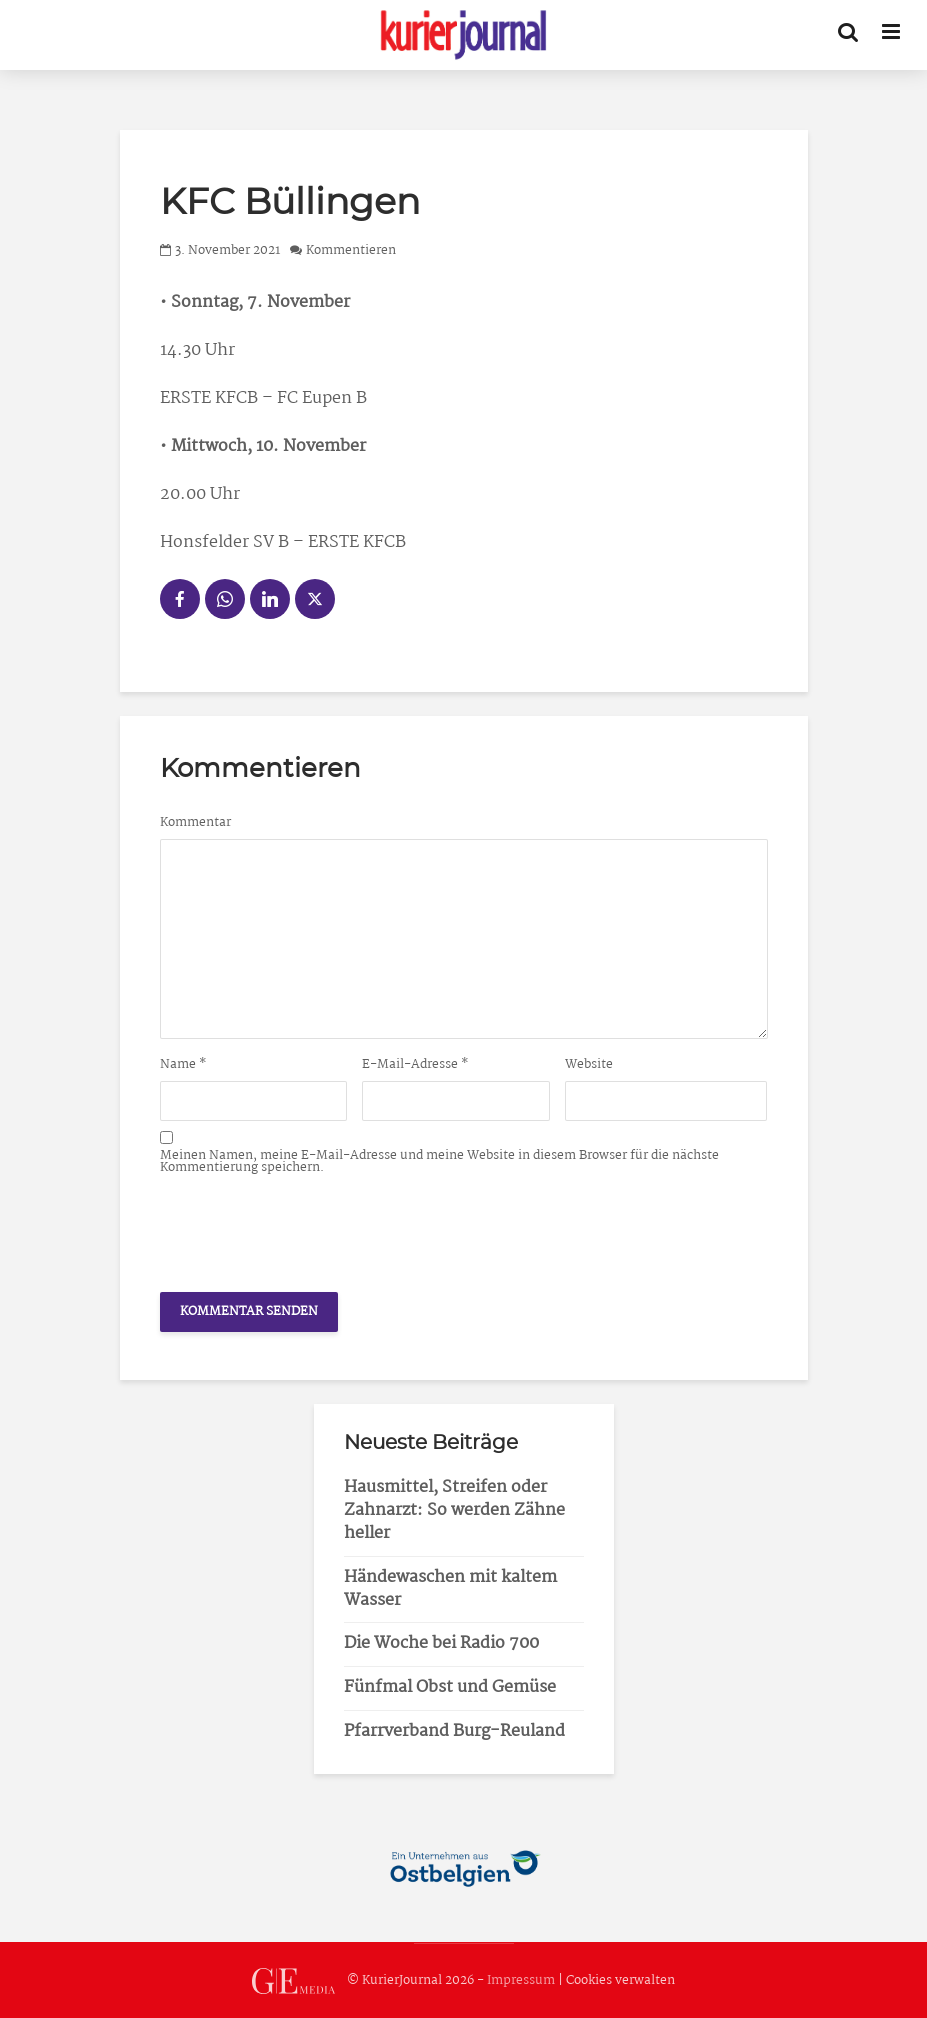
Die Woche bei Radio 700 (441, 1643)
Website (589, 1065)
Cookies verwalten (620, 1980)
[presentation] (312, 1228)
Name (183, 1065)
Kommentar (195, 823)
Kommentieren (351, 250)
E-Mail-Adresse (415, 1065)
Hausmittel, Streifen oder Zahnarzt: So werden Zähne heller (454, 1510)
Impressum (521, 1980)
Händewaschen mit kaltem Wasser (450, 1589)
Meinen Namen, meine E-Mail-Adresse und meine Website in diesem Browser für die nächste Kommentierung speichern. (439, 1162)
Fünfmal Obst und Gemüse (450, 1687)
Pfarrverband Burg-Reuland (454, 1731)
